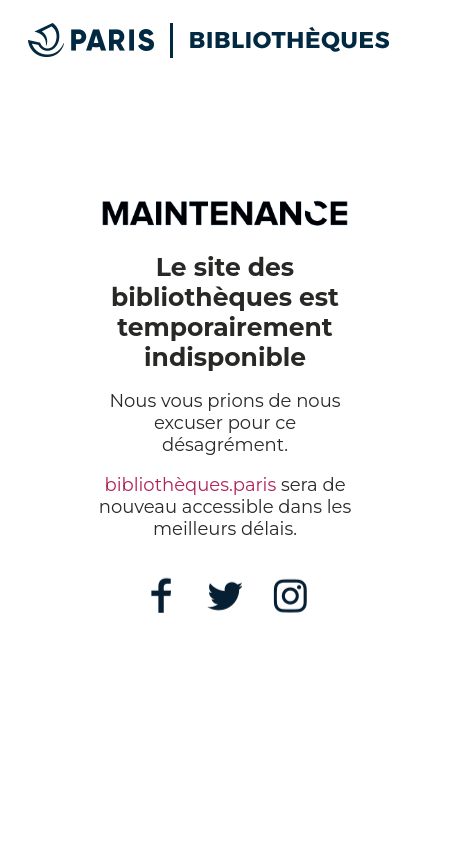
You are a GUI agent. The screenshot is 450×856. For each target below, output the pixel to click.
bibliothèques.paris (190, 485)
